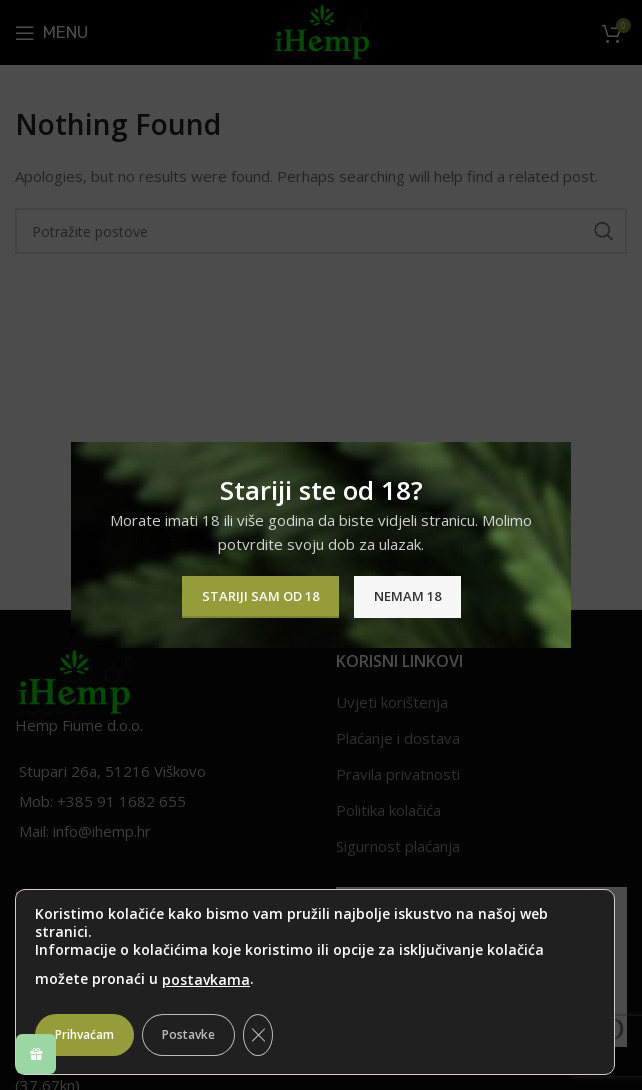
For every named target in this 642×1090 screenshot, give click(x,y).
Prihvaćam (84, 1034)
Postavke (188, 1034)
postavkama (206, 979)
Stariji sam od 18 (260, 596)
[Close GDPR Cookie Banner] (258, 1035)
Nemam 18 (407, 596)
